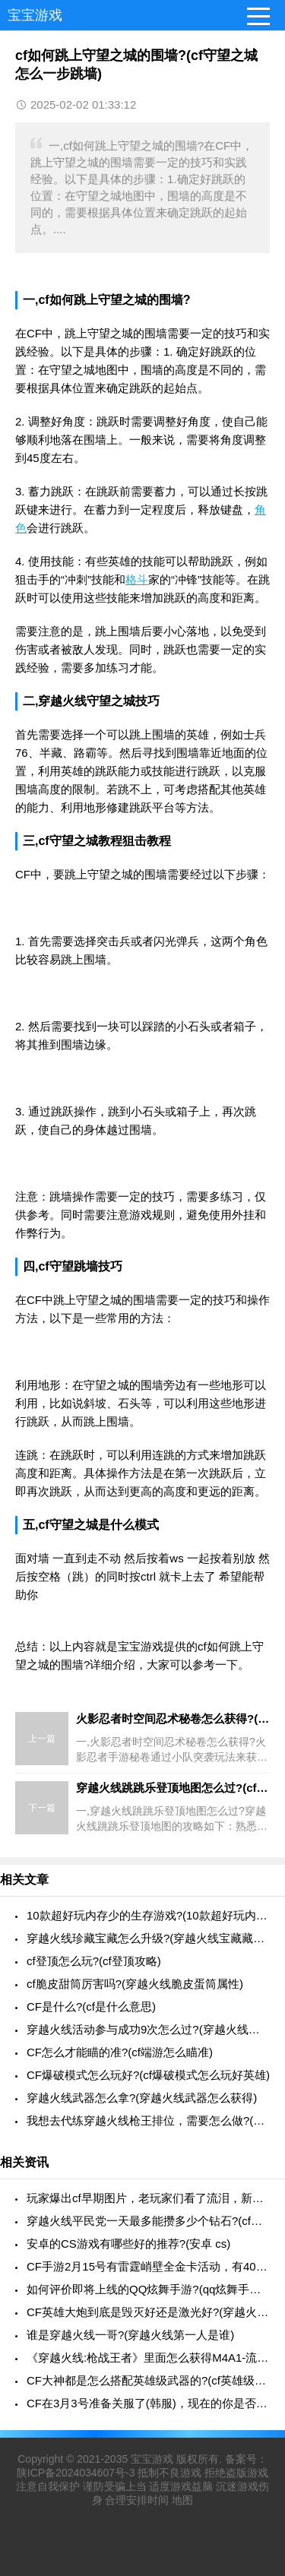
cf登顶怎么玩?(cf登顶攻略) (94, 1960)
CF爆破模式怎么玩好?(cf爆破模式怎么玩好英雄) (148, 2074)
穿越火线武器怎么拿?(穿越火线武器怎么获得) (142, 2097)
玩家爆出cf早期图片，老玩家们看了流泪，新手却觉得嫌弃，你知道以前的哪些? (148, 2197)
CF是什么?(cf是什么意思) (91, 2006)
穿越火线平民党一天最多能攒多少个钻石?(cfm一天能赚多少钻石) (148, 2220)
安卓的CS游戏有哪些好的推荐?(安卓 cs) (128, 2243)
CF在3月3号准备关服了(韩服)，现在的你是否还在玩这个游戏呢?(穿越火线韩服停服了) (148, 2403)
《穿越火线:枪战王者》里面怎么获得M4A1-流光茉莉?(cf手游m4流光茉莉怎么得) (148, 2357)
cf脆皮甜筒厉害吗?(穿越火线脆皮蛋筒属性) (135, 1983)
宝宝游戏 (35, 15)
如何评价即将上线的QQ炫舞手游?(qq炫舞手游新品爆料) (148, 2289)
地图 (182, 2500)
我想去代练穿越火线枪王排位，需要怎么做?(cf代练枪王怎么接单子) (148, 2120)
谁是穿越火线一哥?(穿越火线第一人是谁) (130, 2334)
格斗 (136, 579)
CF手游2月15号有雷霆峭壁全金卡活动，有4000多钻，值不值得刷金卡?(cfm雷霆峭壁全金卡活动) (148, 2266)
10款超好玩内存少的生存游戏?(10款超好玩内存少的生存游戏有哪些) (148, 1915)
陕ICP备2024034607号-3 (76, 2473)
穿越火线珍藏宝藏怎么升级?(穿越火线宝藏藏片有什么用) (148, 1938)
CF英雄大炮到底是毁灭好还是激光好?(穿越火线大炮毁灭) (148, 2311)
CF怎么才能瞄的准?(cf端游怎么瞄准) (120, 2052)
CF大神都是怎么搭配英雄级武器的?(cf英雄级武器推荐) (148, 2380)
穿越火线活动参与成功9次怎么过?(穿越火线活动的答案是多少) (148, 2029)
